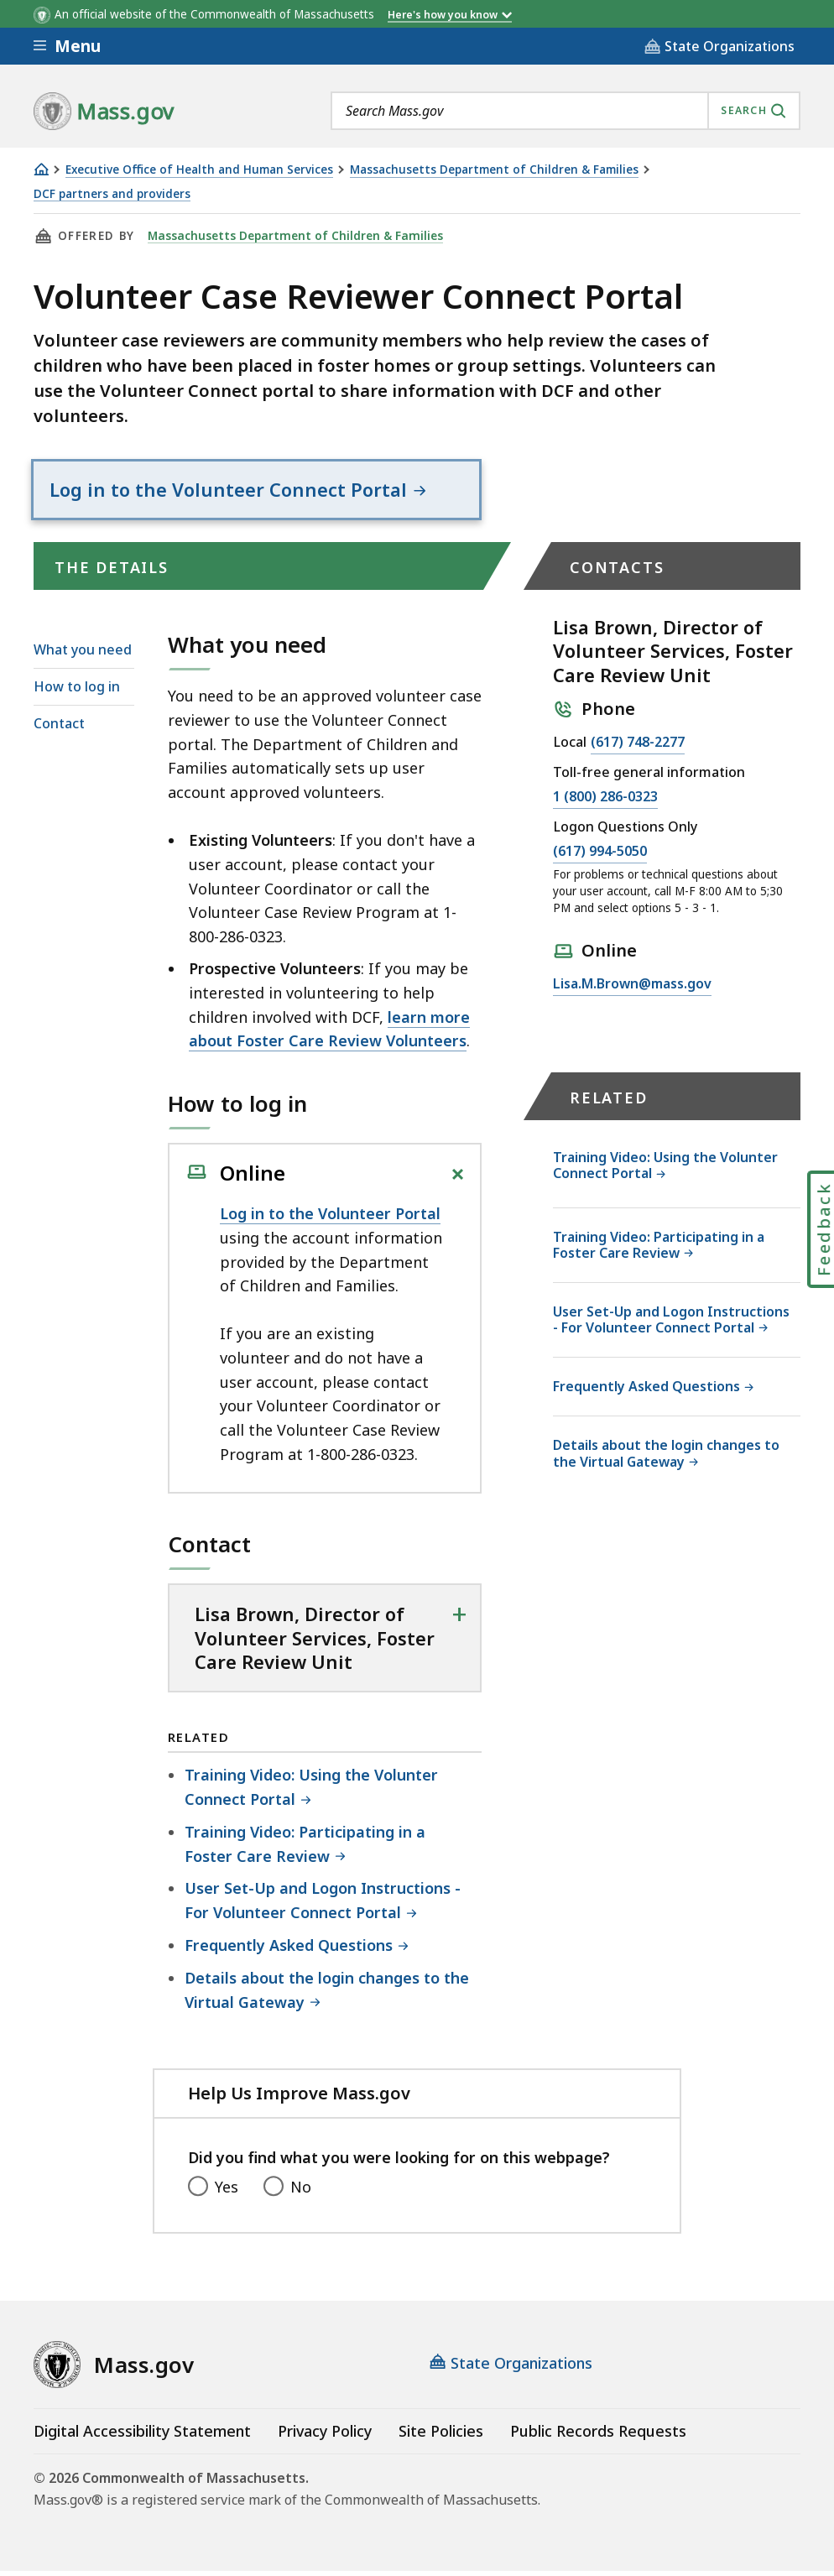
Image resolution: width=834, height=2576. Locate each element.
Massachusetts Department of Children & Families (494, 170)
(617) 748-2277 (638, 747)
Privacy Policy (325, 2436)
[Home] (41, 169)
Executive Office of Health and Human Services (199, 170)
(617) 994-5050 (600, 856)
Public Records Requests (598, 2436)
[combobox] (565, 110)
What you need (83, 654)
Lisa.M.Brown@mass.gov (632, 989)
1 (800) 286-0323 (605, 802)
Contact (59, 728)
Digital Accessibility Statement (142, 2436)
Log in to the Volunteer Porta (328, 1218)
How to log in (77, 691)
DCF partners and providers (112, 194)
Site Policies (441, 2436)
